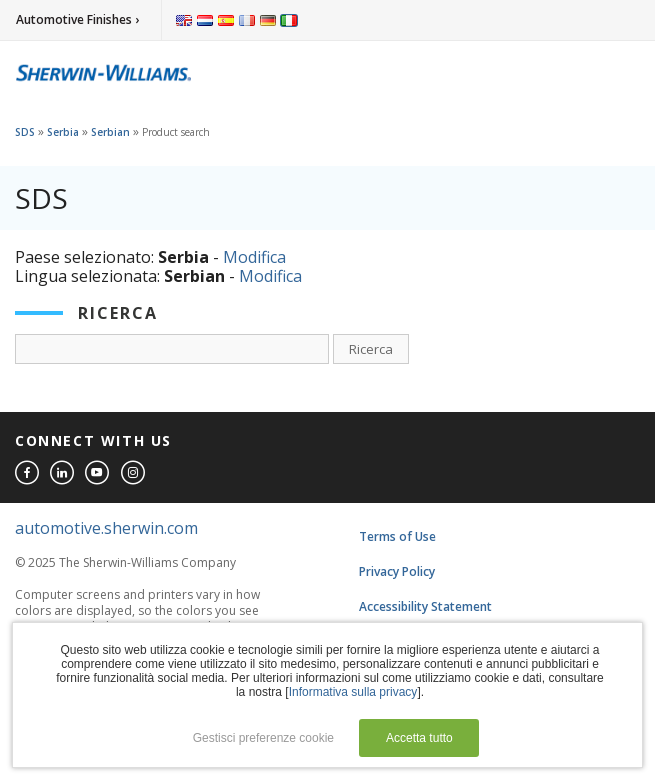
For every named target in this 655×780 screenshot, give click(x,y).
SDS (25, 132)
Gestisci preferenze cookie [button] (263, 738)
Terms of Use (397, 536)
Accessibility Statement (425, 606)
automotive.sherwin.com (106, 528)
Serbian (110, 132)
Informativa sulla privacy (353, 692)
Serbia (63, 132)
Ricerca (371, 349)
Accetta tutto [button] (419, 738)
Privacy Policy (397, 571)
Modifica (254, 257)
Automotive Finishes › (77, 19)
